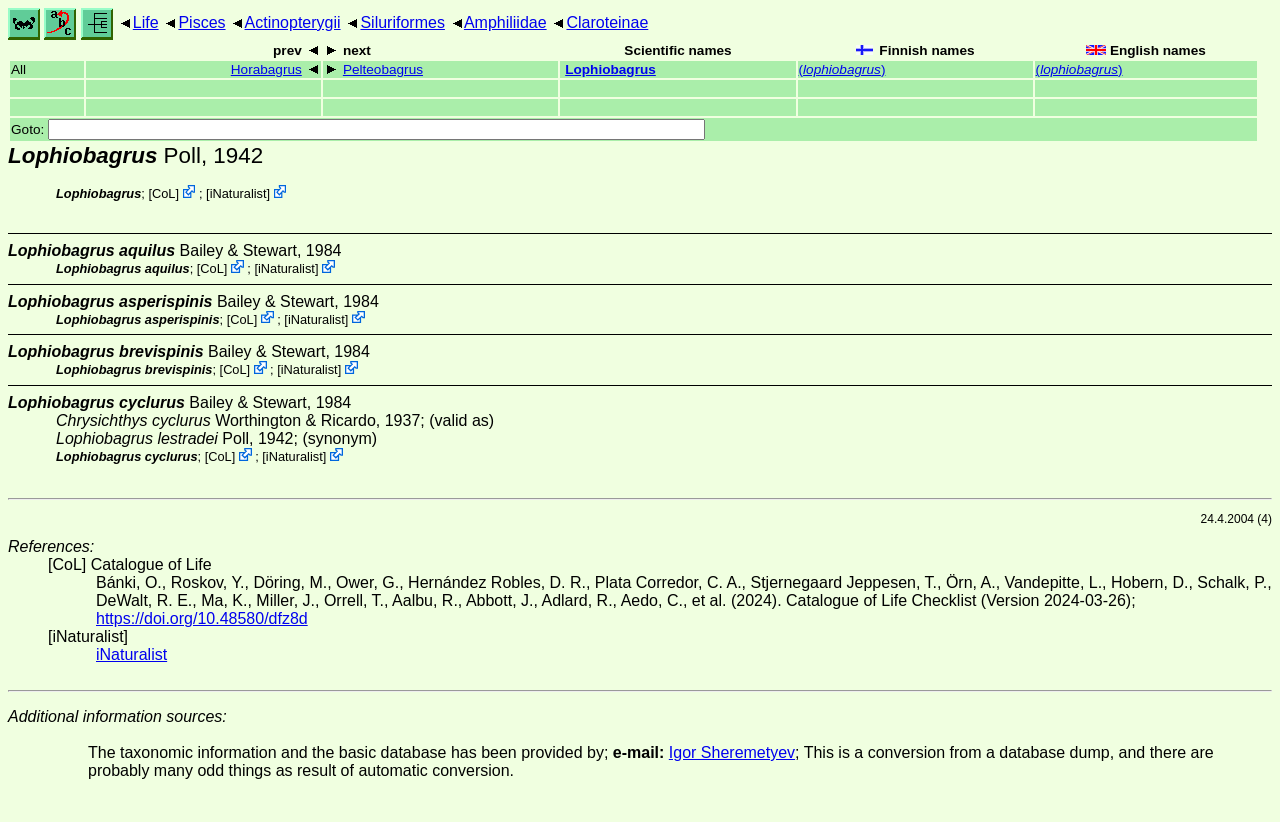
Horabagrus (266, 69)
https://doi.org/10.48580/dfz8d (202, 618)
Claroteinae (607, 22)
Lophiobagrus (610, 69)
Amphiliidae (505, 22)
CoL (163, 193)
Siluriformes (402, 22)
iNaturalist (238, 193)
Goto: (358, 129)
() (842, 69)
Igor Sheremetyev (732, 752)
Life (146, 22)
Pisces (201, 22)
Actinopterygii (293, 22)
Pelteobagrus (383, 69)
